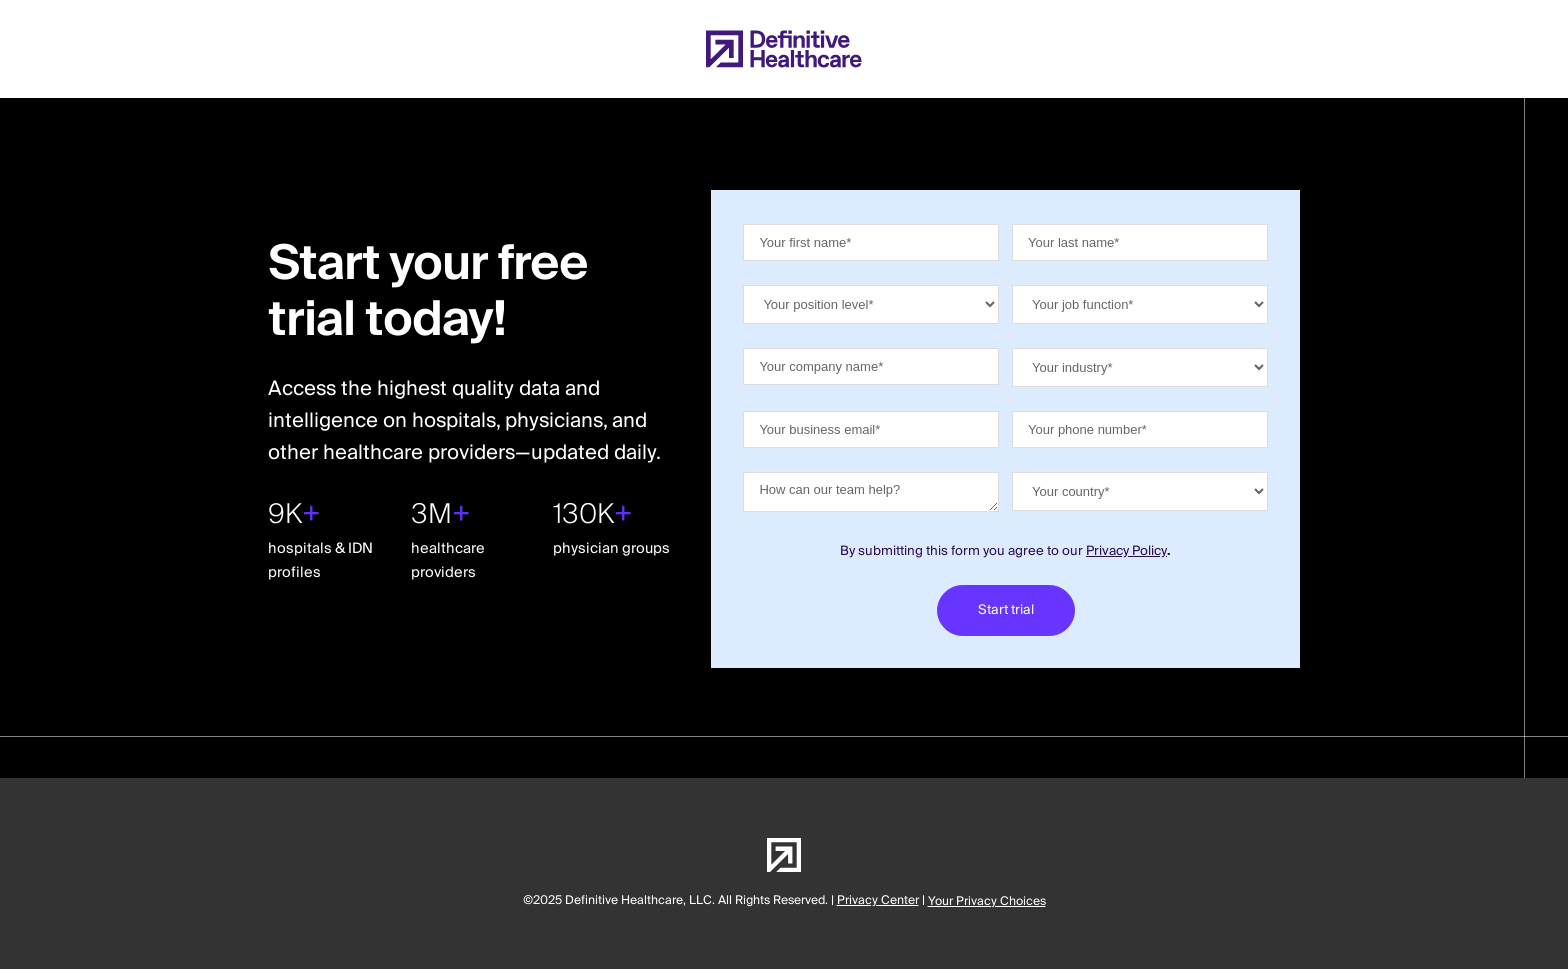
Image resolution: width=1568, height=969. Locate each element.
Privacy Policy (1126, 551)
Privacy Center (878, 900)
